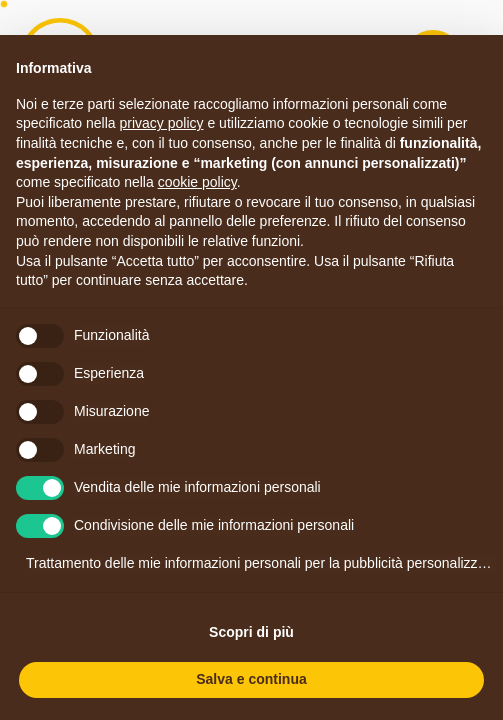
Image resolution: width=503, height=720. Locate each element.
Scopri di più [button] (251, 632)
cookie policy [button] (197, 182)
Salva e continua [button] (251, 679)
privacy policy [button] (162, 123)
